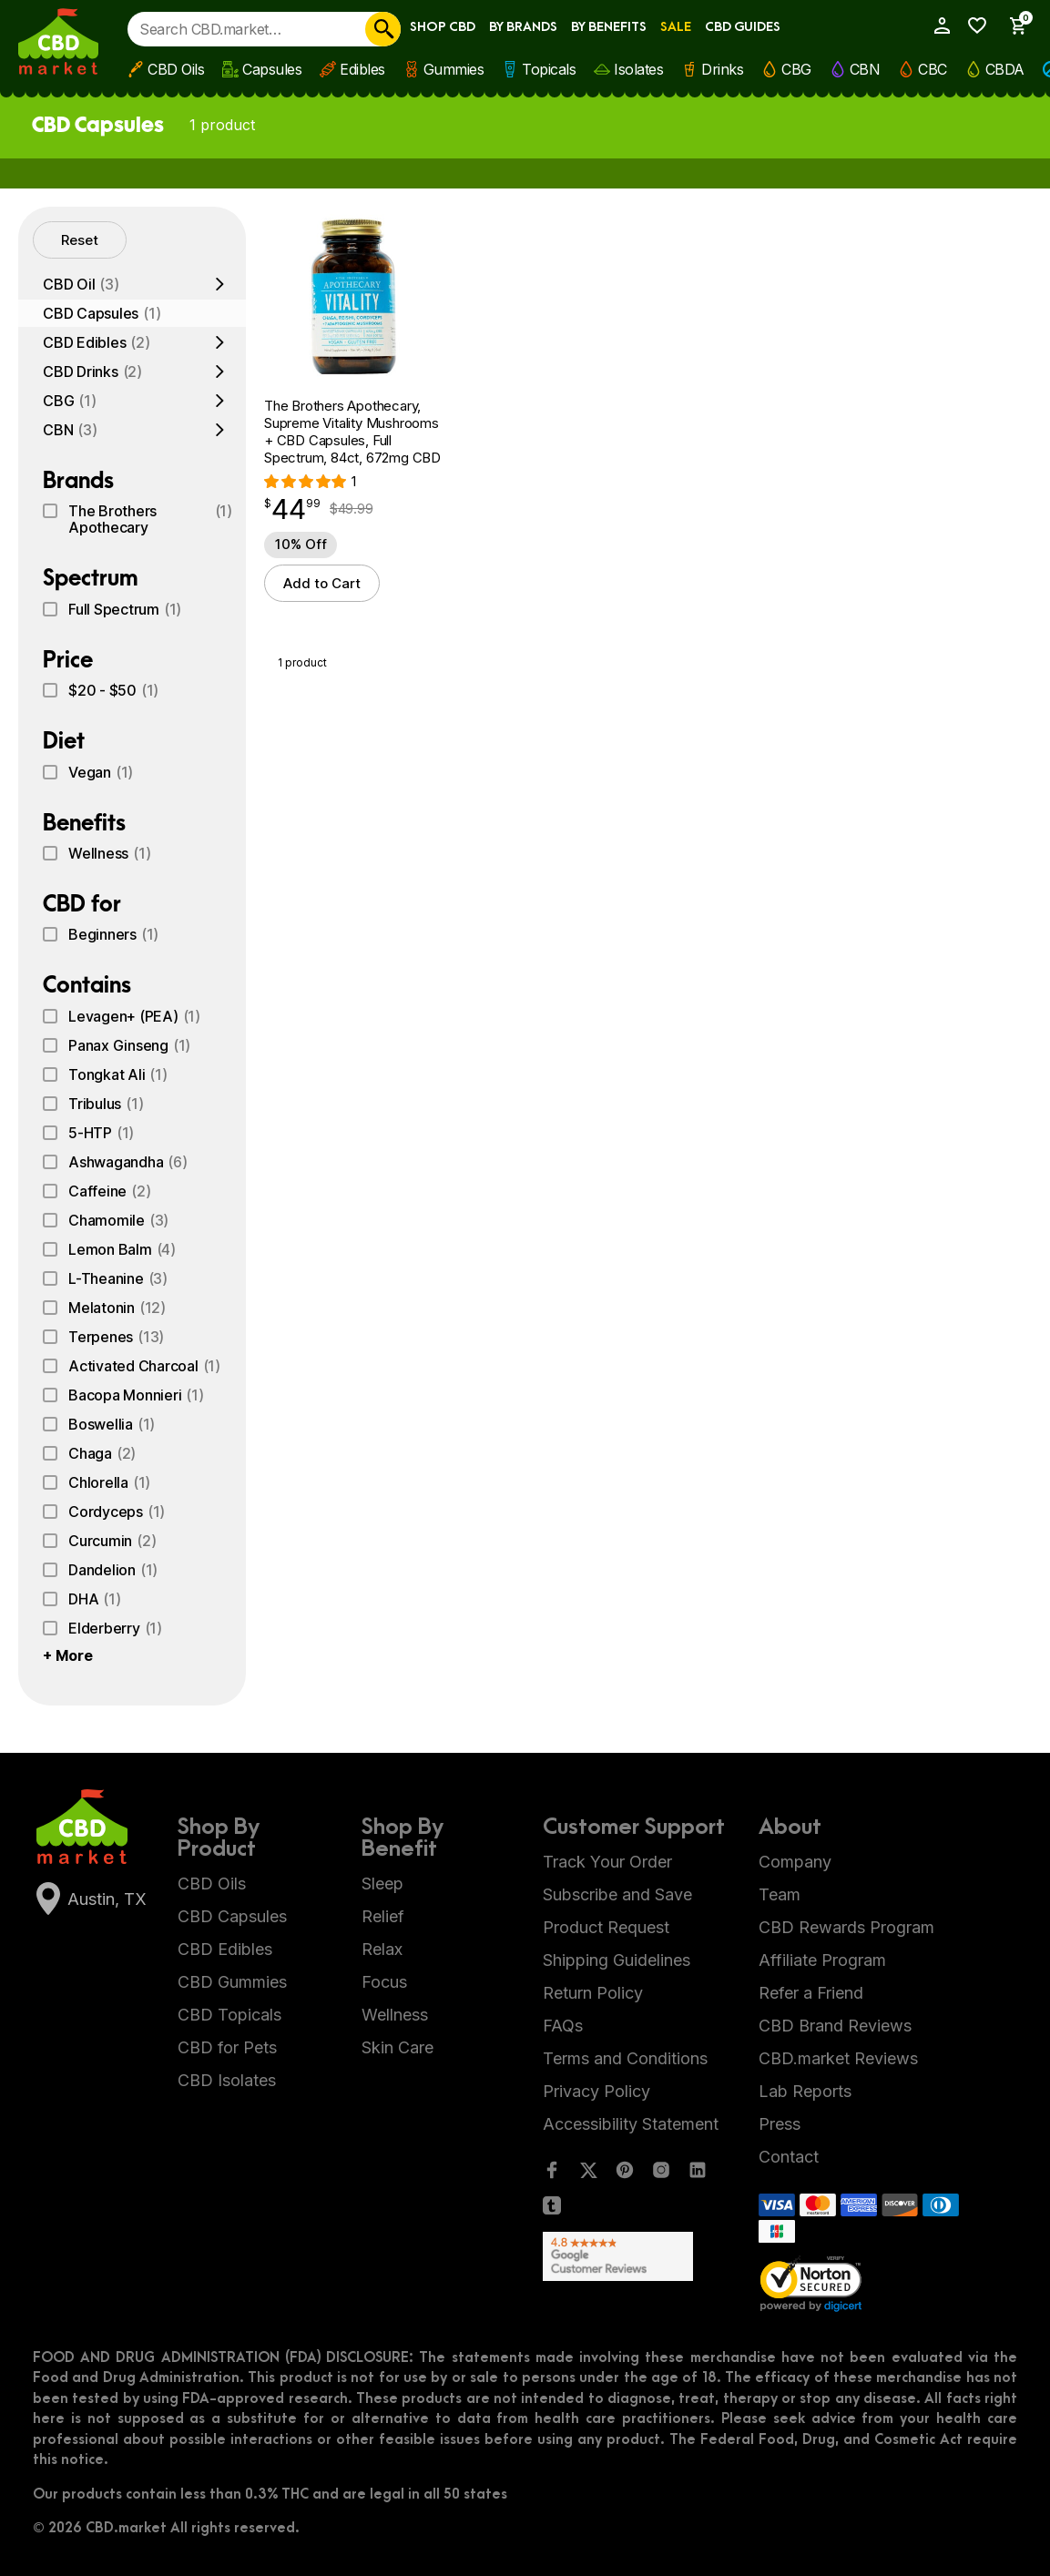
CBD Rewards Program (846, 1927)
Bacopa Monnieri (136, 1395)
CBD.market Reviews (838, 2058)
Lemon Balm (122, 1249)
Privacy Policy (596, 2091)
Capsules (271, 69)
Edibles (362, 69)
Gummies (453, 69)
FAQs (563, 2025)
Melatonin (117, 1307)
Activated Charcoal (144, 1366)
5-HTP (101, 1133)
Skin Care (397, 2047)
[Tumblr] (552, 2209)
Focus (384, 1981)
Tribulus (105, 1104)
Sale (675, 27)
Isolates (638, 69)
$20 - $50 (113, 690)
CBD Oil (81, 284)
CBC (932, 69)
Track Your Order (607, 1861)
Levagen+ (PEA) (134, 1016)
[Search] (383, 29)
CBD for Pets (227, 2047)
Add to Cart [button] (322, 583)
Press (779, 2123)
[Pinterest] (625, 2174)
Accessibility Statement (631, 2123)
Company (795, 1861)
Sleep (382, 1883)
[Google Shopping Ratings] (637, 2256)
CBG (796, 69)
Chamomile (118, 1220)
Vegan (100, 772)
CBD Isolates (227, 2080)
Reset (79, 240)
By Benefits (609, 27)
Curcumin (112, 1541)
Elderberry (115, 1628)
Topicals (549, 69)
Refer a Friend (811, 1992)
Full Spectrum (124, 609)
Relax (382, 1949)
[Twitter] (588, 2174)
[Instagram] (661, 2174)
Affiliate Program (822, 1960)
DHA (94, 1599)
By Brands (523, 27)
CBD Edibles (96, 342)
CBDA (1005, 69)
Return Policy (593, 1992)
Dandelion (113, 1570)
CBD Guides (742, 27)
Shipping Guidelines (616, 1960)
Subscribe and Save (617, 1894)
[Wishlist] (972, 25)
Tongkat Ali (118, 1074)
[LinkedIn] (697, 2174)
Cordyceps (116, 1511)
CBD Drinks (92, 371)
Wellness (109, 853)
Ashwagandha (128, 1162)
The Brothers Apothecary (150, 519)
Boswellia (111, 1424)
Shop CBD (442, 27)
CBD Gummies (232, 1981)
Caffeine (109, 1191)
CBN (865, 69)
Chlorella (109, 1482)
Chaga (102, 1453)
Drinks (722, 69)
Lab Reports (805, 2091)
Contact (789, 2156)
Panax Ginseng (129, 1045)
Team (779, 1894)
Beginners (113, 934)
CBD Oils (176, 69)
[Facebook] (552, 2174)
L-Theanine (118, 1278)
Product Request (606, 1927)
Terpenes (116, 1337)
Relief (383, 1916)
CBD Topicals (229, 2014)
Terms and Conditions (625, 2058)
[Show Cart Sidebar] (1011, 26)
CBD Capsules (101, 313)
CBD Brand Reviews (835, 2025)
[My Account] (936, 25)
